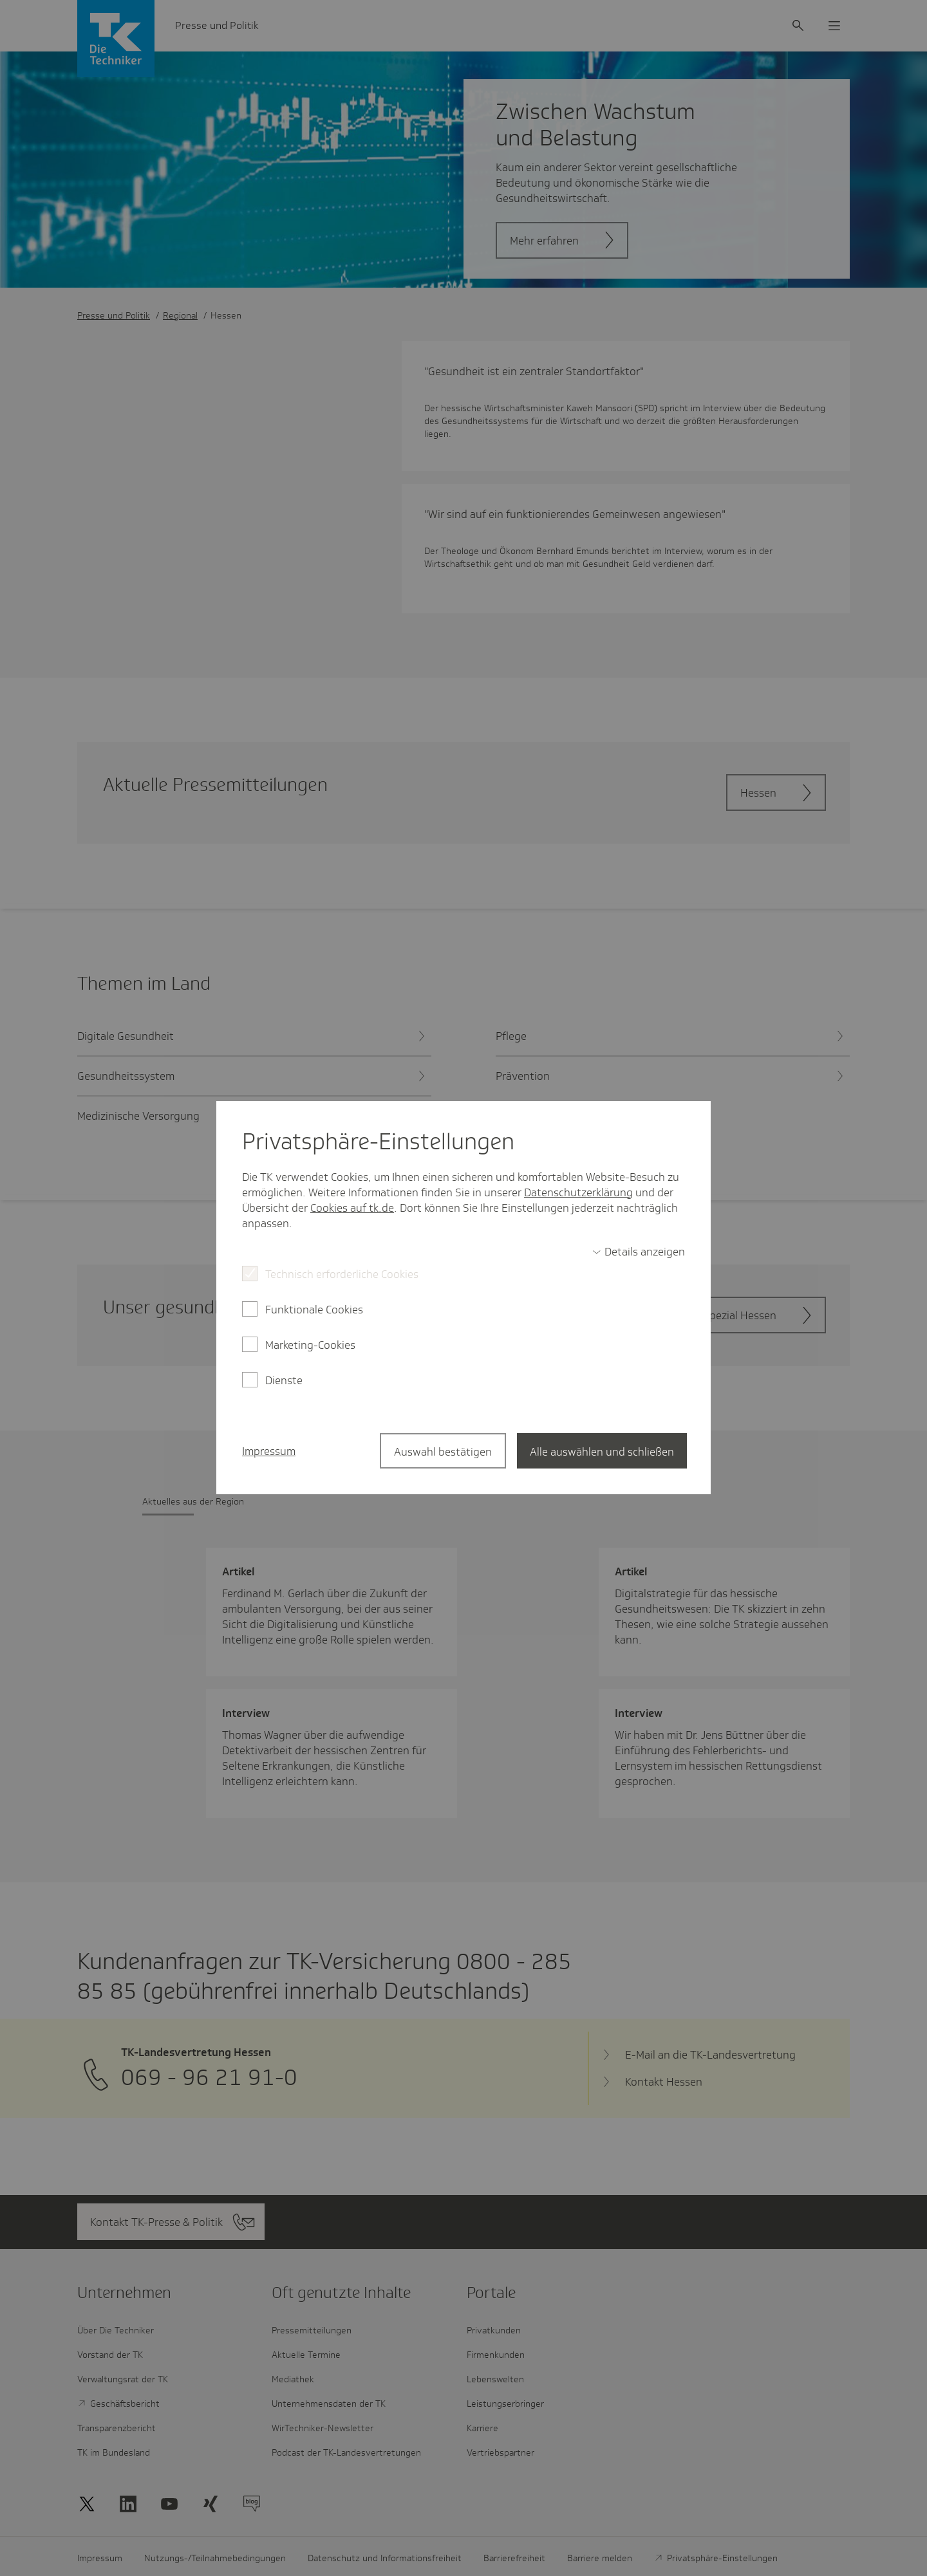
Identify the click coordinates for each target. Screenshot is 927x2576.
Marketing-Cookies (310, 1345)
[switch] (638, 1251)
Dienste (284, 1380)
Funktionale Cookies (314, 1309)
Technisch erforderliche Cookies (341, 1274)
